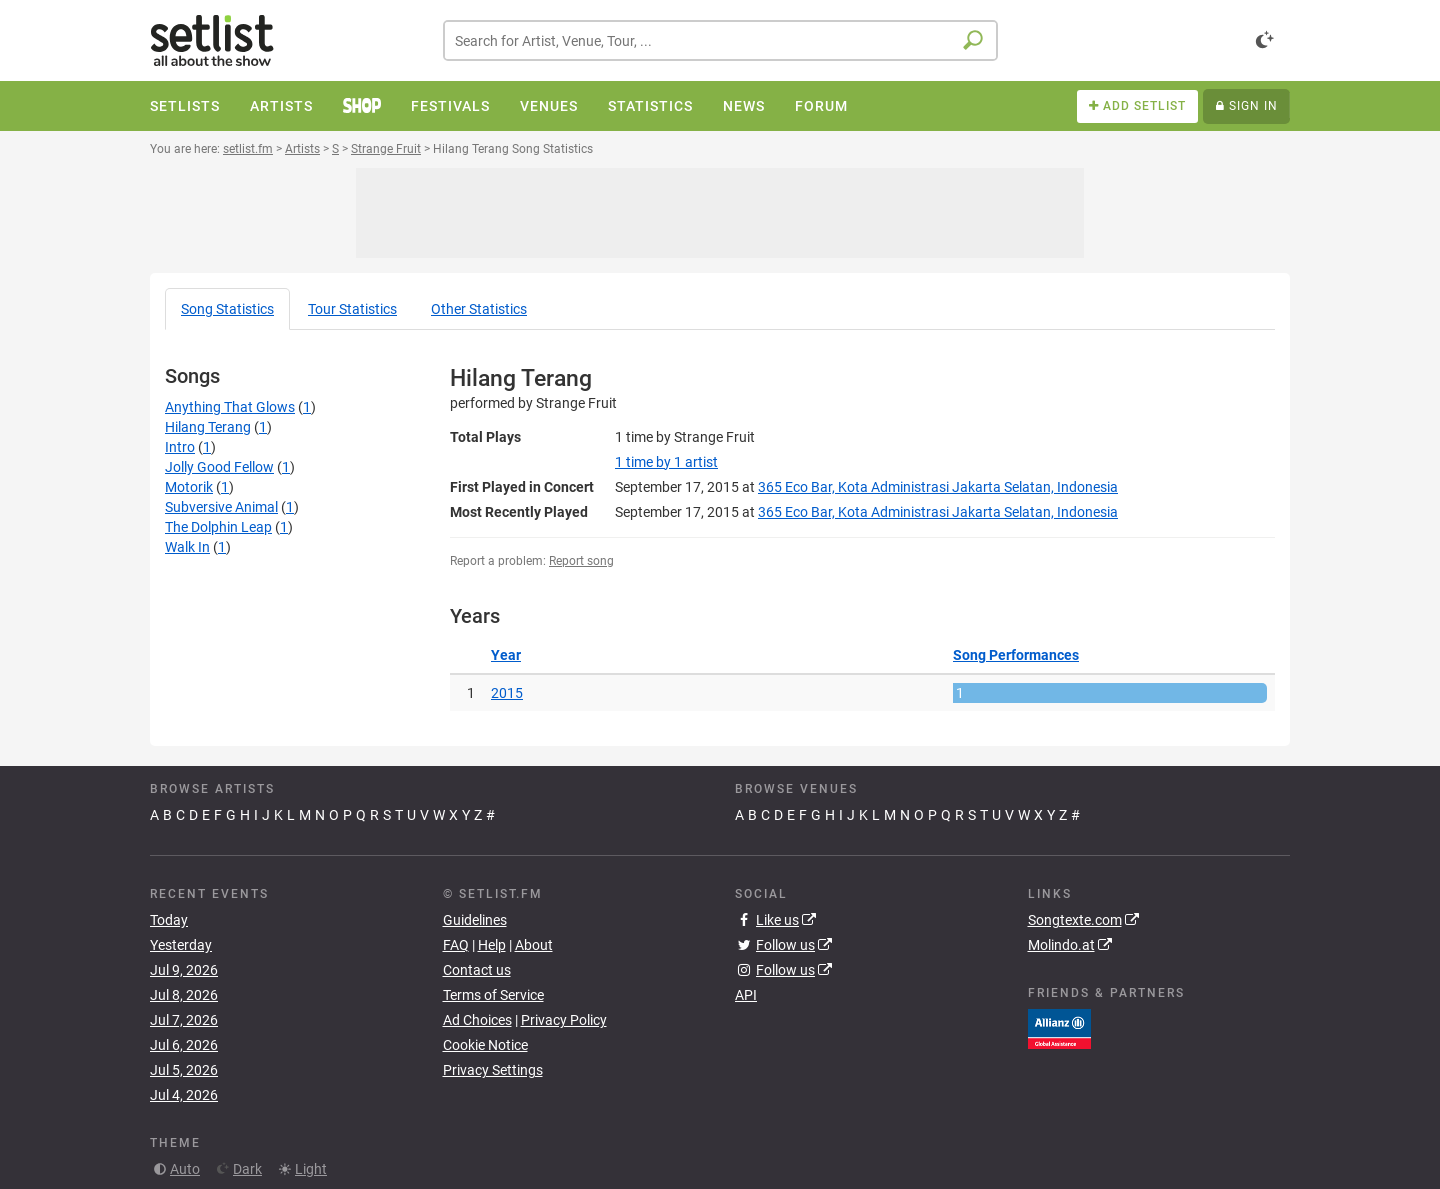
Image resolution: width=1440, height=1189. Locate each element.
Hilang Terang (208, 427)
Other (479, 309)
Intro (180, 447)
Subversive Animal (221, 507)
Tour (352, 309)
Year (506, 655)
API (746, 995)
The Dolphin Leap (218, 527)
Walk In (187, 547)
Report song (581, 561)
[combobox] (720, 40)
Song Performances (1016, 655)
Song (227, 309)
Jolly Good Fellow (219, 467)
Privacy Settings (493, 1070)
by (666, 462)
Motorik (189, 487)
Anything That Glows (230, 407)
